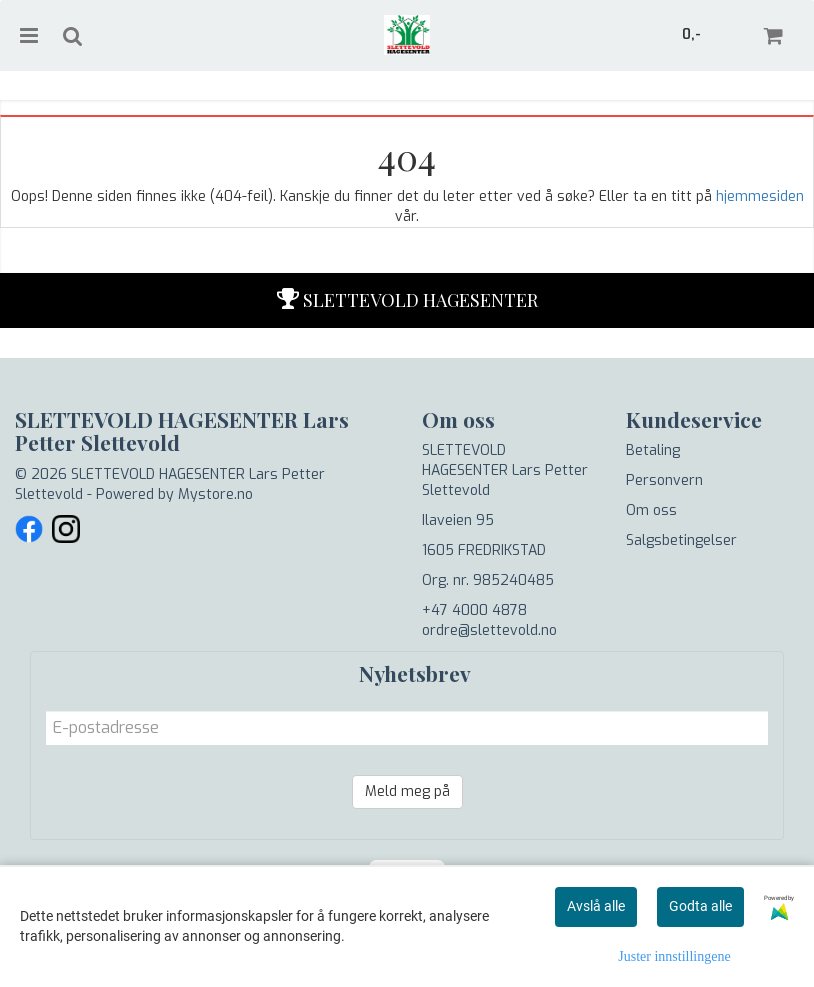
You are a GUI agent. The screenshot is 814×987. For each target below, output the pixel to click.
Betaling (653, 450)
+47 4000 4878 (474, 610)
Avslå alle (596, 906)
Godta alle (700, 906)
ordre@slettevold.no (489, 630)
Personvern (664, 480)
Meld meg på (407, 791)
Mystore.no (215, 494)
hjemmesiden (760, 196)
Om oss (651, 510)
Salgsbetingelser (681, 540)
